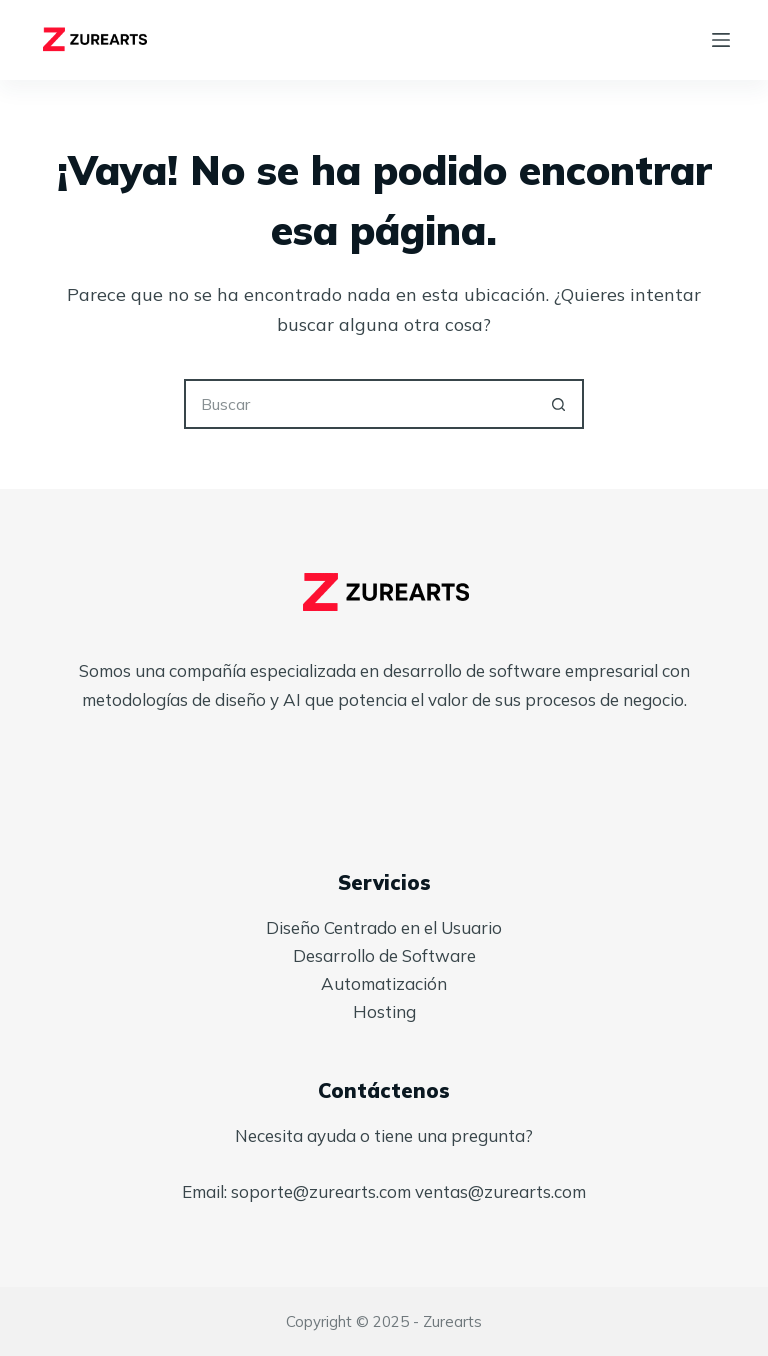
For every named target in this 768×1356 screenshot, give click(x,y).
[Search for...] (359, 404)
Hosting (384, 1011)
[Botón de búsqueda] (559, 404)
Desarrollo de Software (384, 955)
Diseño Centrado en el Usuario (384, 927)
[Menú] (721, 40)
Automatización (384, 983)
